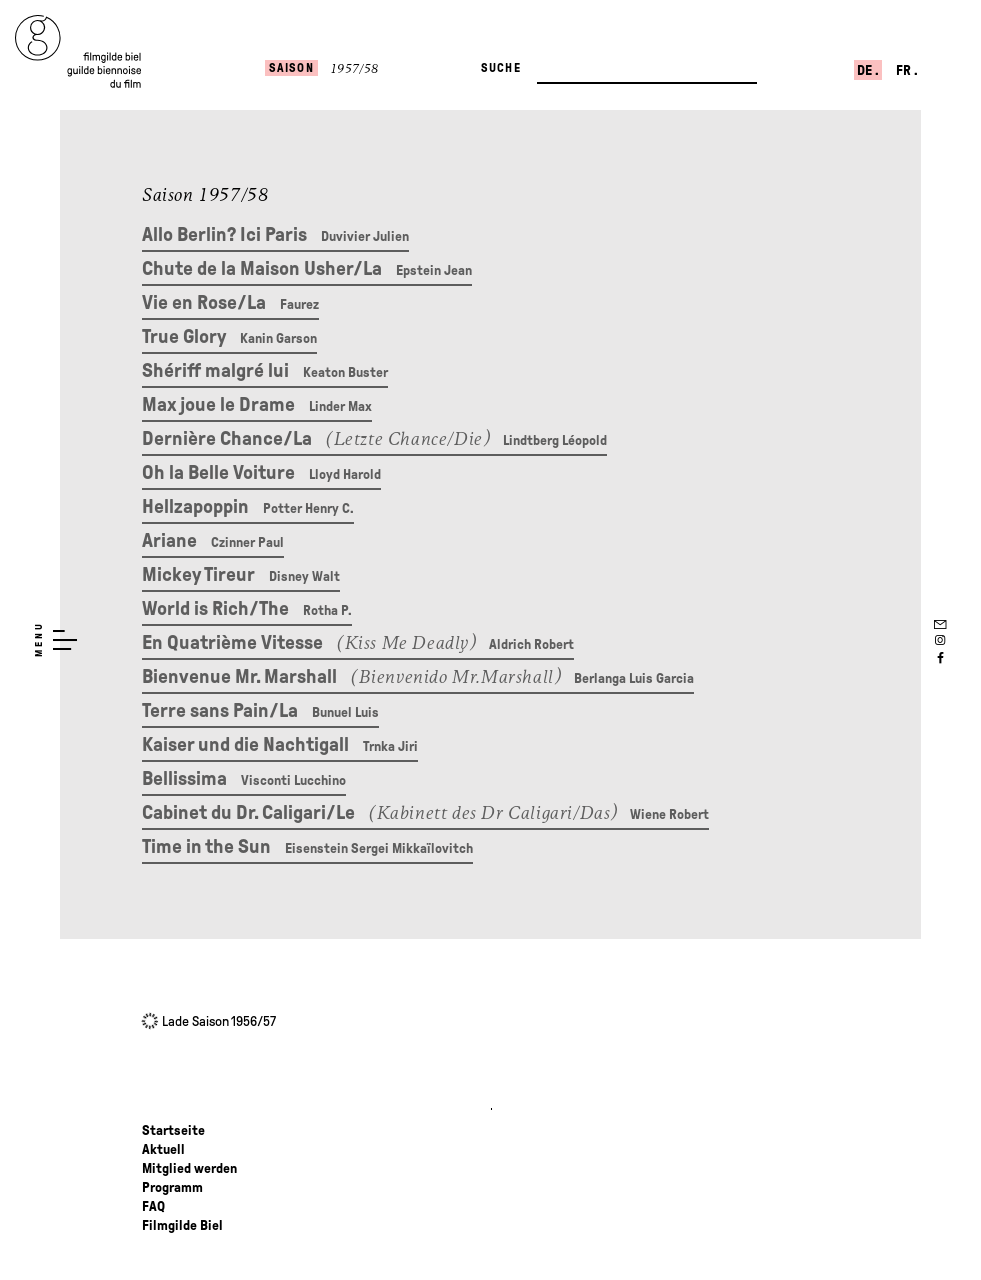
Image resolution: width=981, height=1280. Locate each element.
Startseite (173, 1130)
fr (905, 70)
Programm (172, 1187)
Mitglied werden (189, 1168)
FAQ (153, 1206)
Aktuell (163, 1149)
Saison (291, 68)
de (866, 70)
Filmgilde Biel (182, 1225)
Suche (501, 68)
